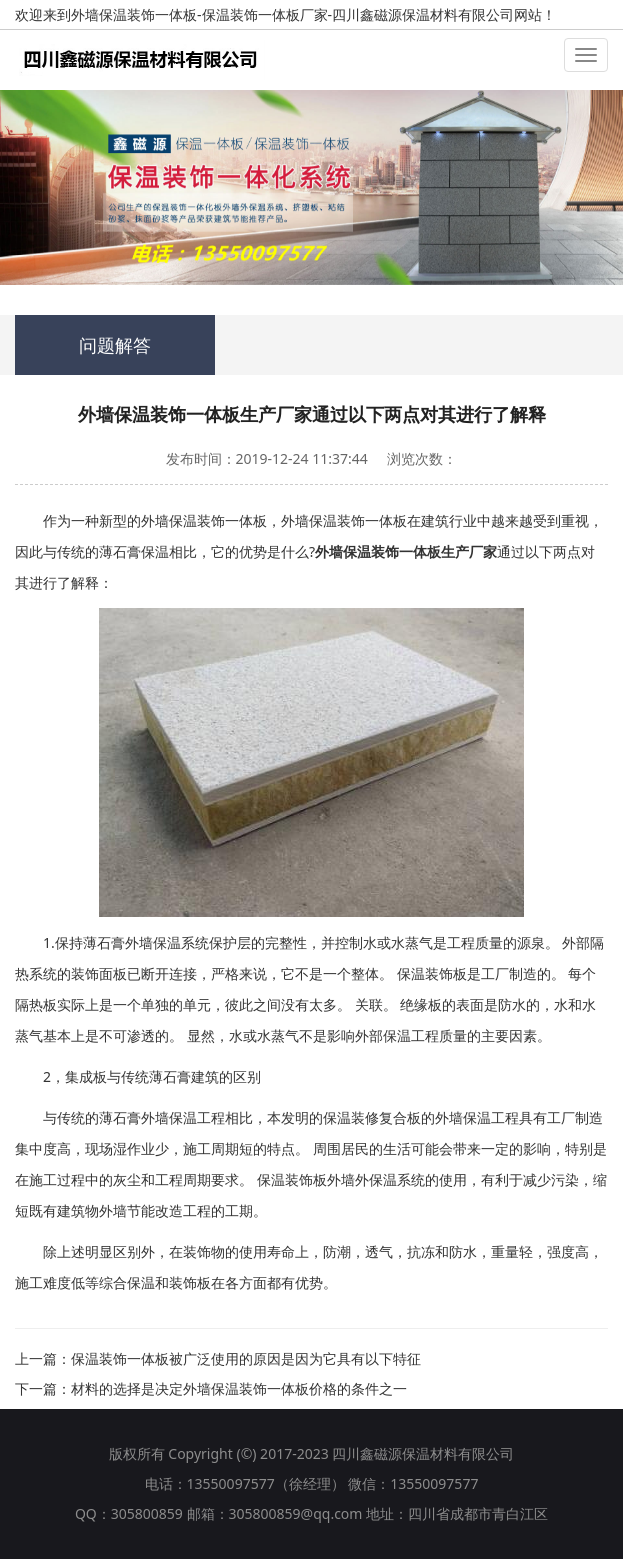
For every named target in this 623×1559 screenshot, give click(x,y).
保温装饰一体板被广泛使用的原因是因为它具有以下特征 (246, 1358)
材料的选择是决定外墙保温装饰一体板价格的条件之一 (239, 1388)
